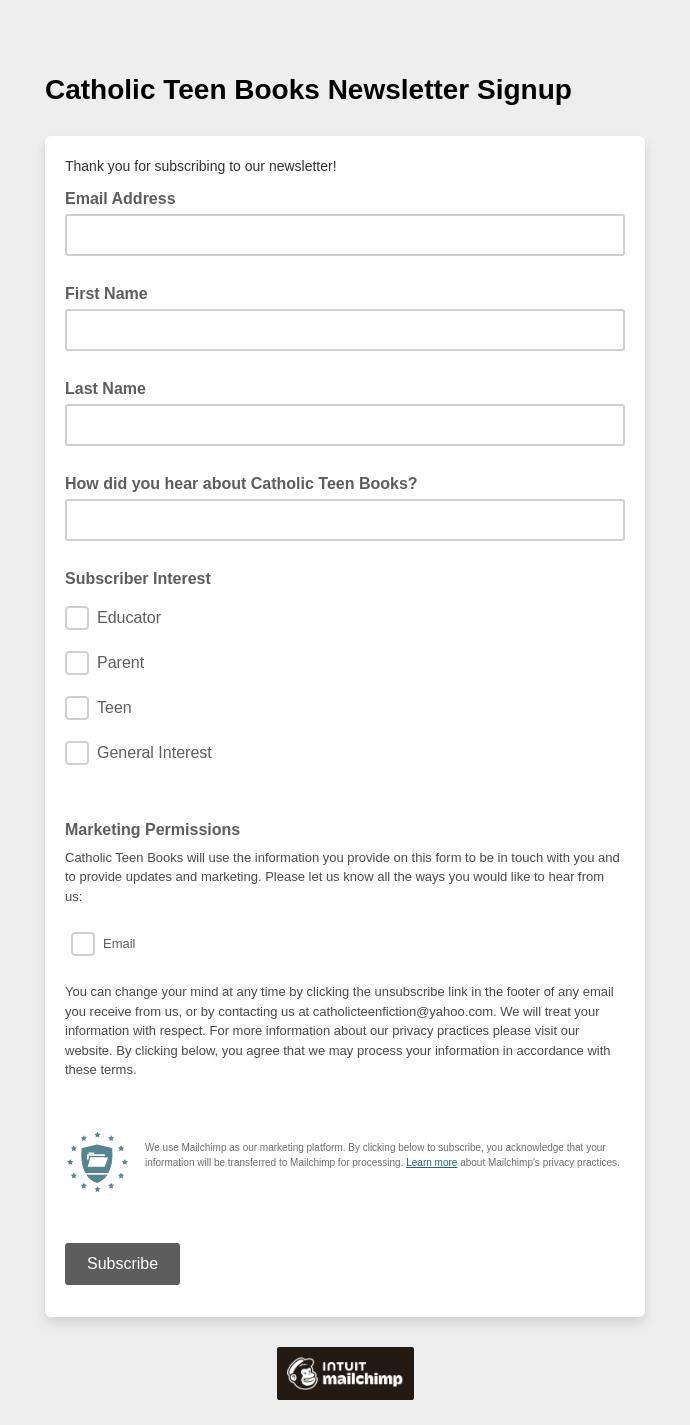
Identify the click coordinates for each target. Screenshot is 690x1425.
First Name (106, 293)
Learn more (431, 1162)
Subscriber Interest (138, 578)
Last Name (105, 388)
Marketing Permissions (152, 829)
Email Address (126, 197)
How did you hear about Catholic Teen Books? (241, 483)
